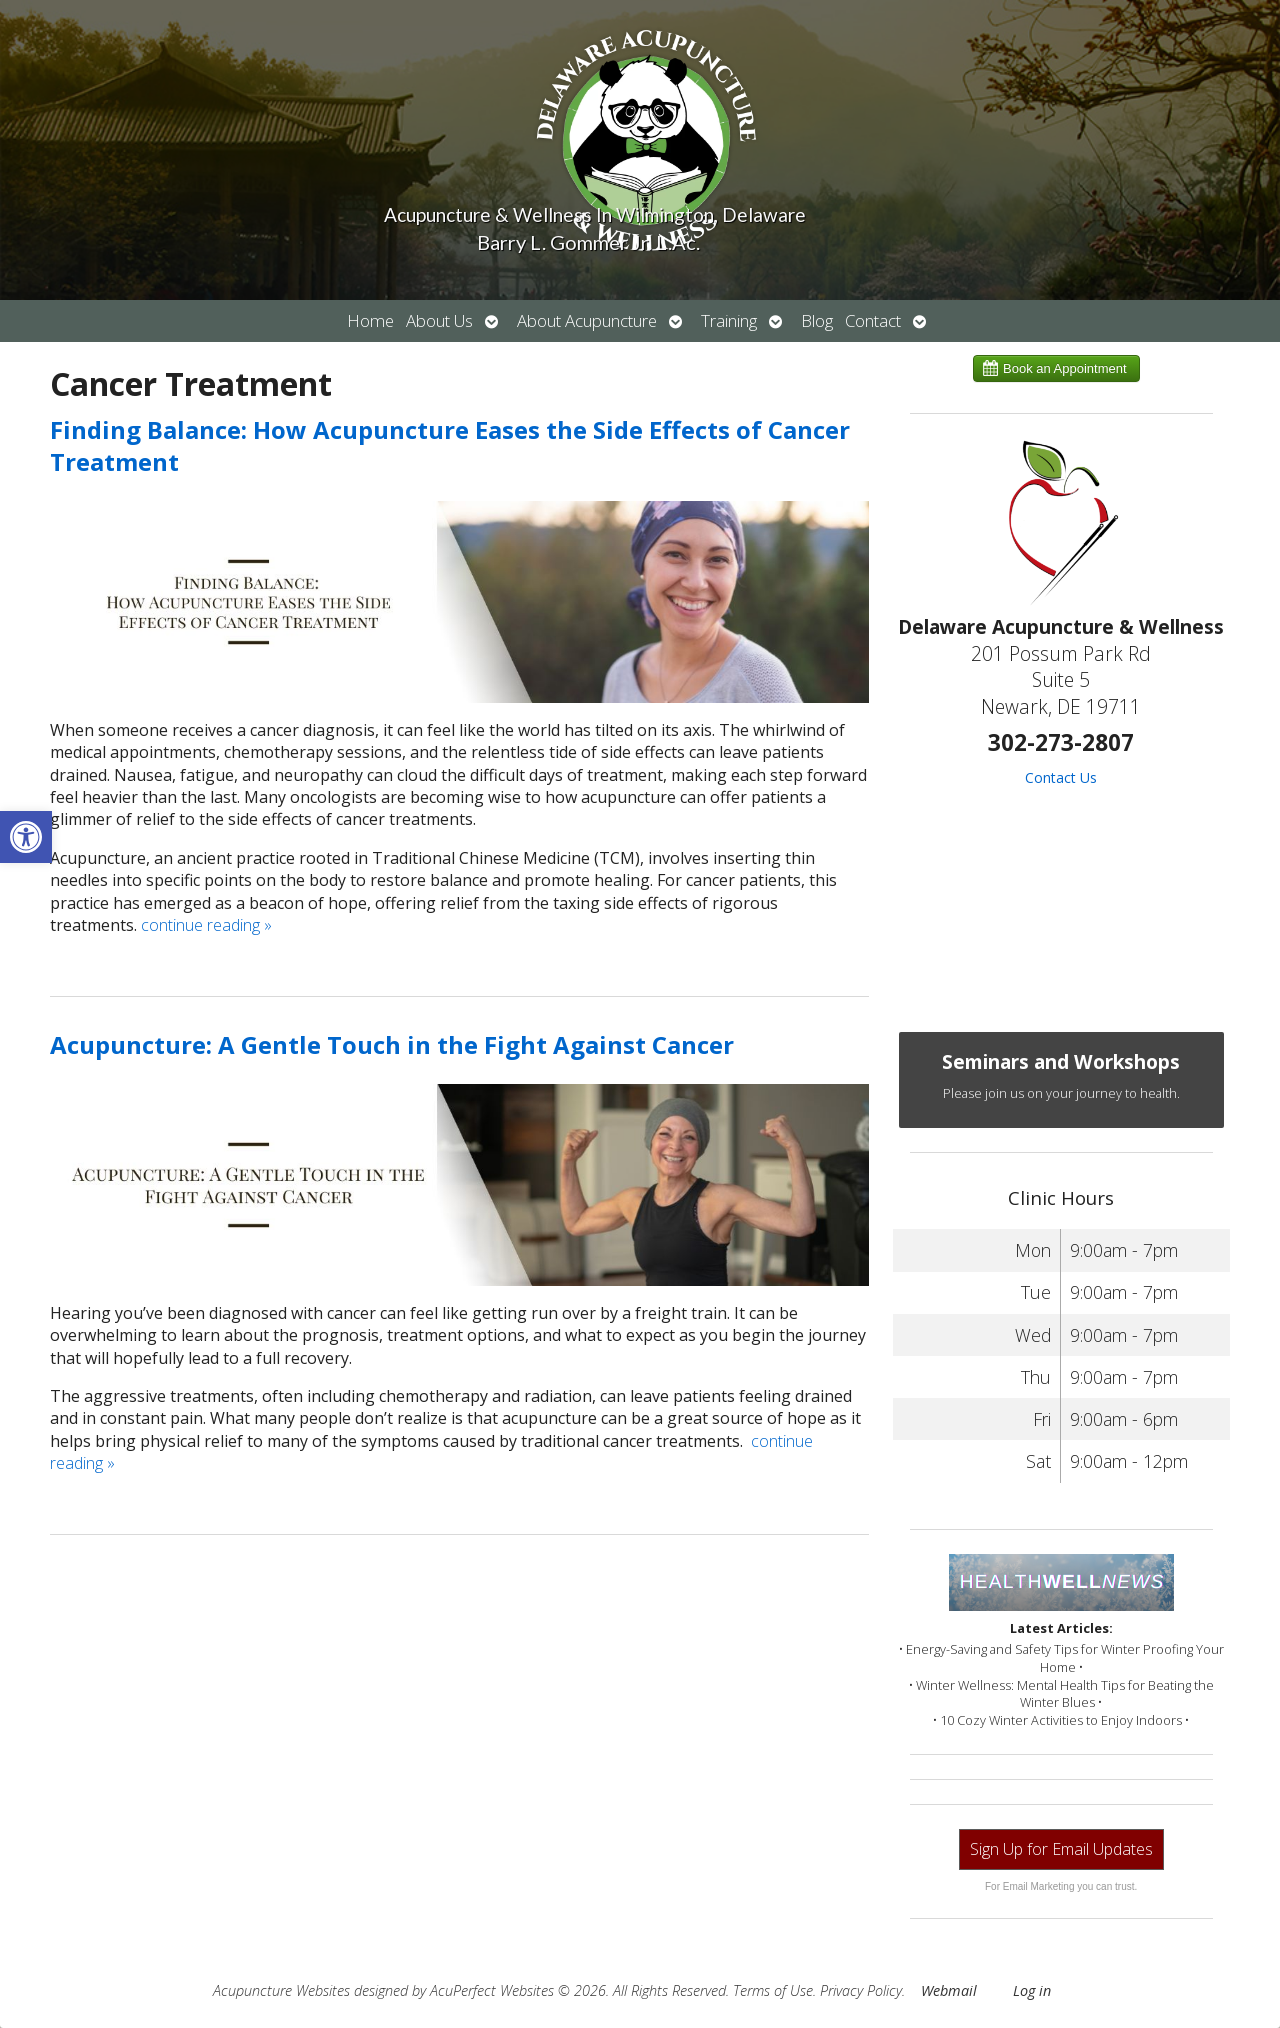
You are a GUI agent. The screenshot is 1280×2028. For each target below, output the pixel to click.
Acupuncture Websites (281, 1990)
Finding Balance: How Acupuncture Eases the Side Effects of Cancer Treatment (450, 445)
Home (370, 320)
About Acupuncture (587, 320)
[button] (26, 837)
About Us (439, 320)
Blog (817, 320)
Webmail (949, 1990)
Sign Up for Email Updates (1061, 1849)
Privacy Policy (861, 1990)
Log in (1032, 1990)
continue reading (206, 925)
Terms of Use (773, 1990)
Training (729, 320)
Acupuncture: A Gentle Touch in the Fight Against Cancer (392, 1044)
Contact (873, 320)
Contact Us (1061, 777)
